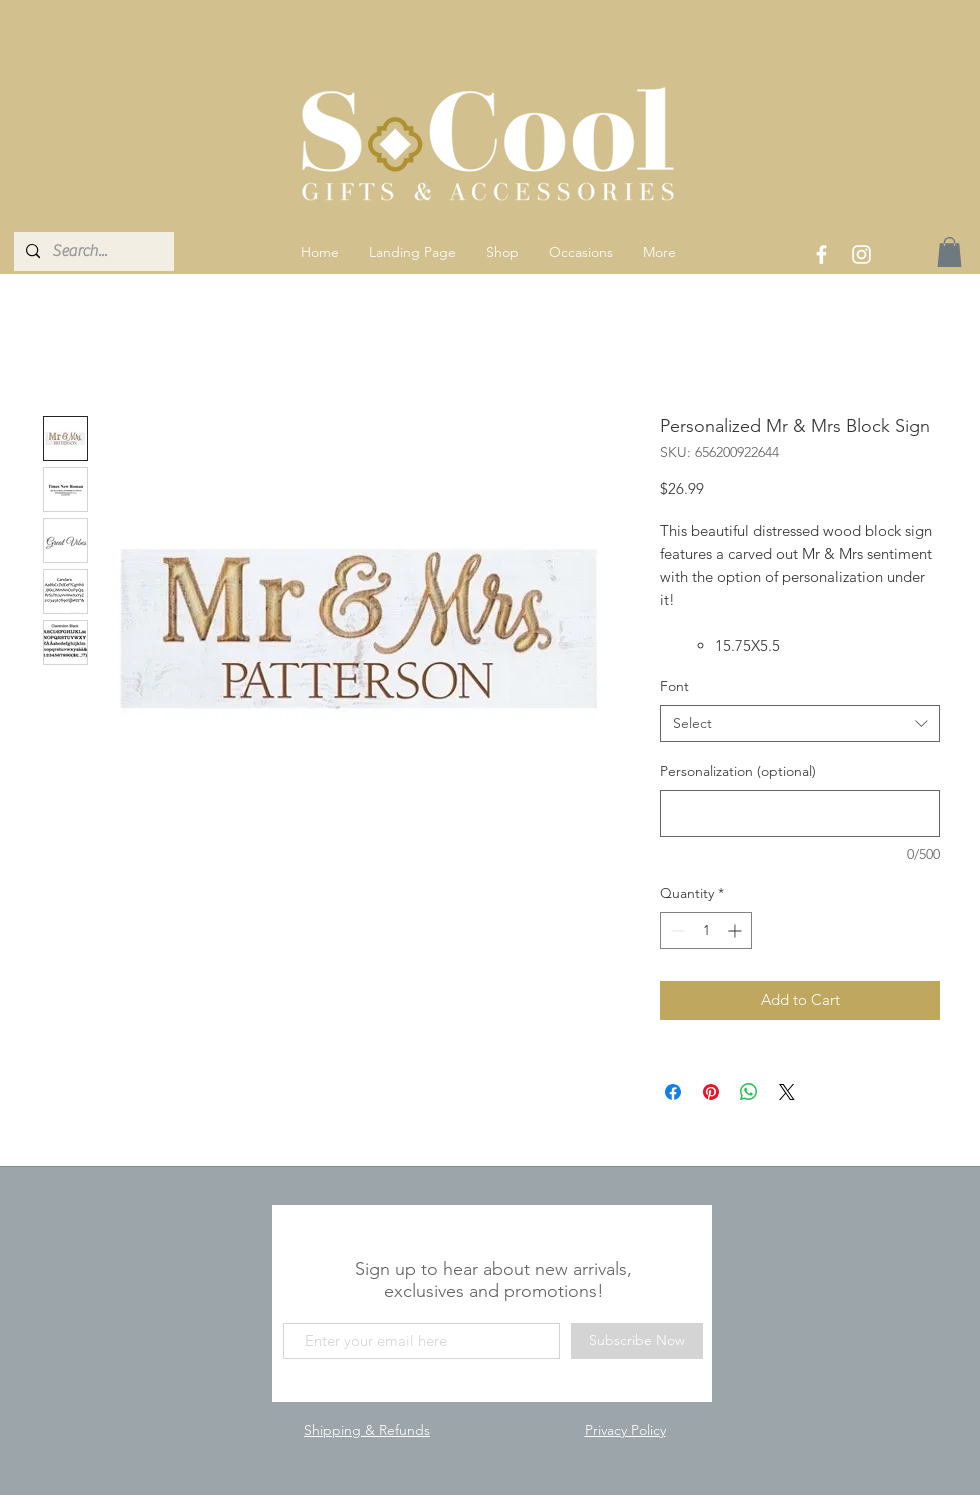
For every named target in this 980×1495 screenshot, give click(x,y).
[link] (949, 252)
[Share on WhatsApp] (749, 1092)
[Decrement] (675, 930)
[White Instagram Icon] (861, 254)
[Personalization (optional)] (800, 813)
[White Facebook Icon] (821, 254)
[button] (502, 252)
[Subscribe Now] (637, 1341)
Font (674, 686)
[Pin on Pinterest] (711, 1092)
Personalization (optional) (738, 771)
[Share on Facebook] (673, 1092)
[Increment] (736, 930)
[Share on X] (787, 1092)
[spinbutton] (706, 930)
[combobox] (800, 724)
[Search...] (92, 251)
